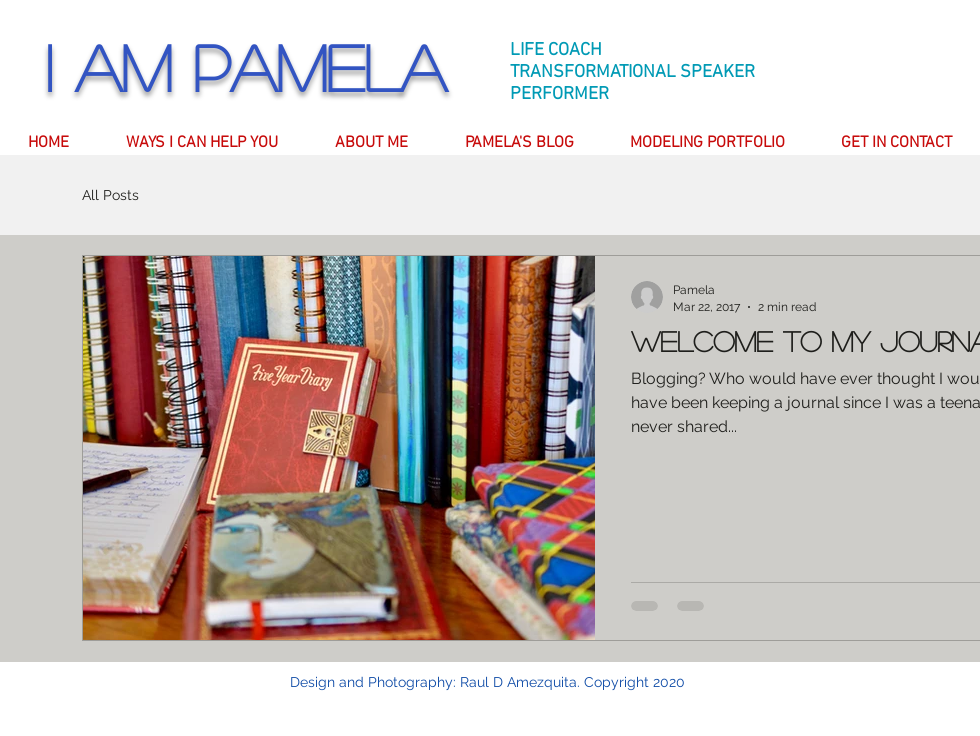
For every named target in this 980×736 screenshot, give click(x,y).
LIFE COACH (556, 50)
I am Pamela (245, 66)
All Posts (110, 195)
